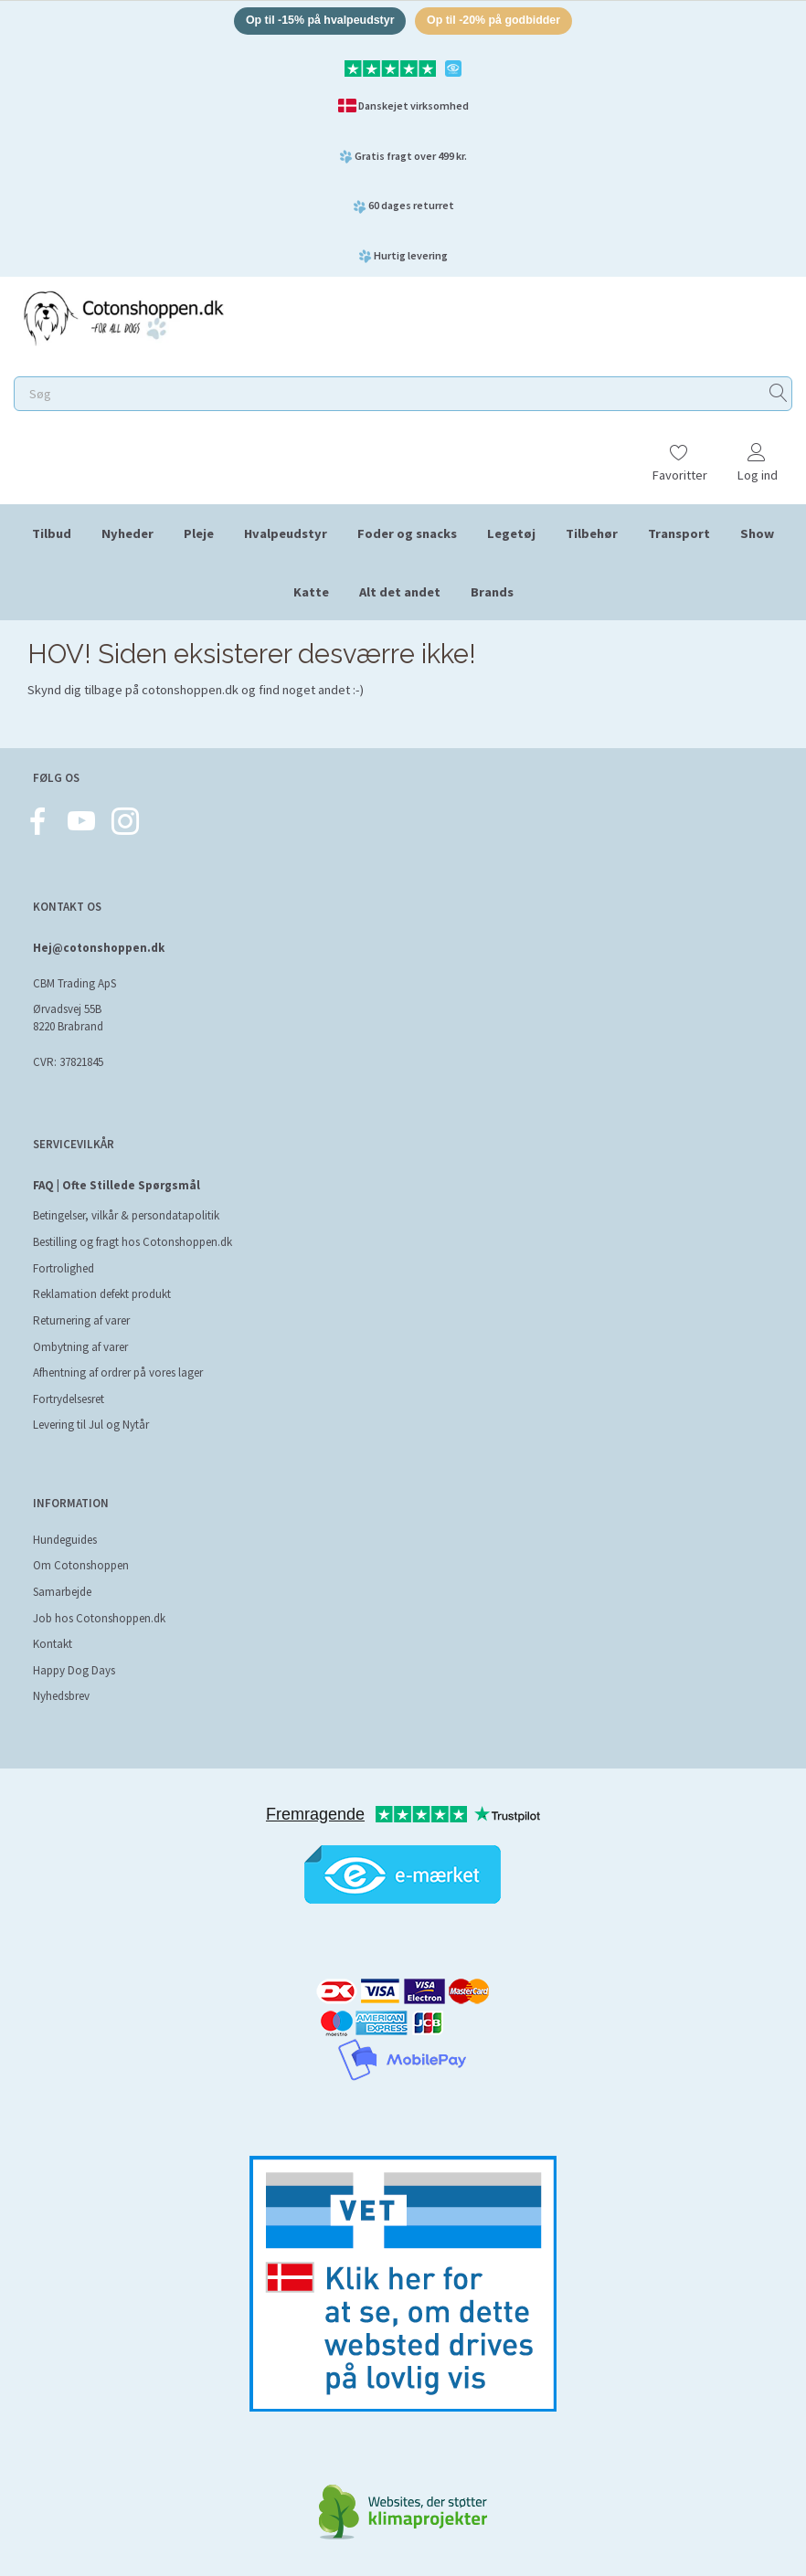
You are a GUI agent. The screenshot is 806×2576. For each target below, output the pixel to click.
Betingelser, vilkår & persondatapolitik (126, 1215)
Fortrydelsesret (68, 1399)
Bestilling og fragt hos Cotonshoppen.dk (132, 1242)
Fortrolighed (63, 1268)
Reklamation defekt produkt (102, 1294)
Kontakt (52, 1644)
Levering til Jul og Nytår (91, 1424)
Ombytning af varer (80, 1347)
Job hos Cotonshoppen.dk (99, 1618)
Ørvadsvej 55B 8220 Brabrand (68, 1018)
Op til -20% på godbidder (498, 21)
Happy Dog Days (74, 1670)
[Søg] (778, 396)
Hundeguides (65, 1539)
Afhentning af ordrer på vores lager (118, 1372)
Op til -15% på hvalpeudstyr (316, 21)
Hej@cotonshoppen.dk (98, 947)
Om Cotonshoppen (81, 1565)
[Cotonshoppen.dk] (123, 318)
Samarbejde (62, 1591)
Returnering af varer (81, 1320)
